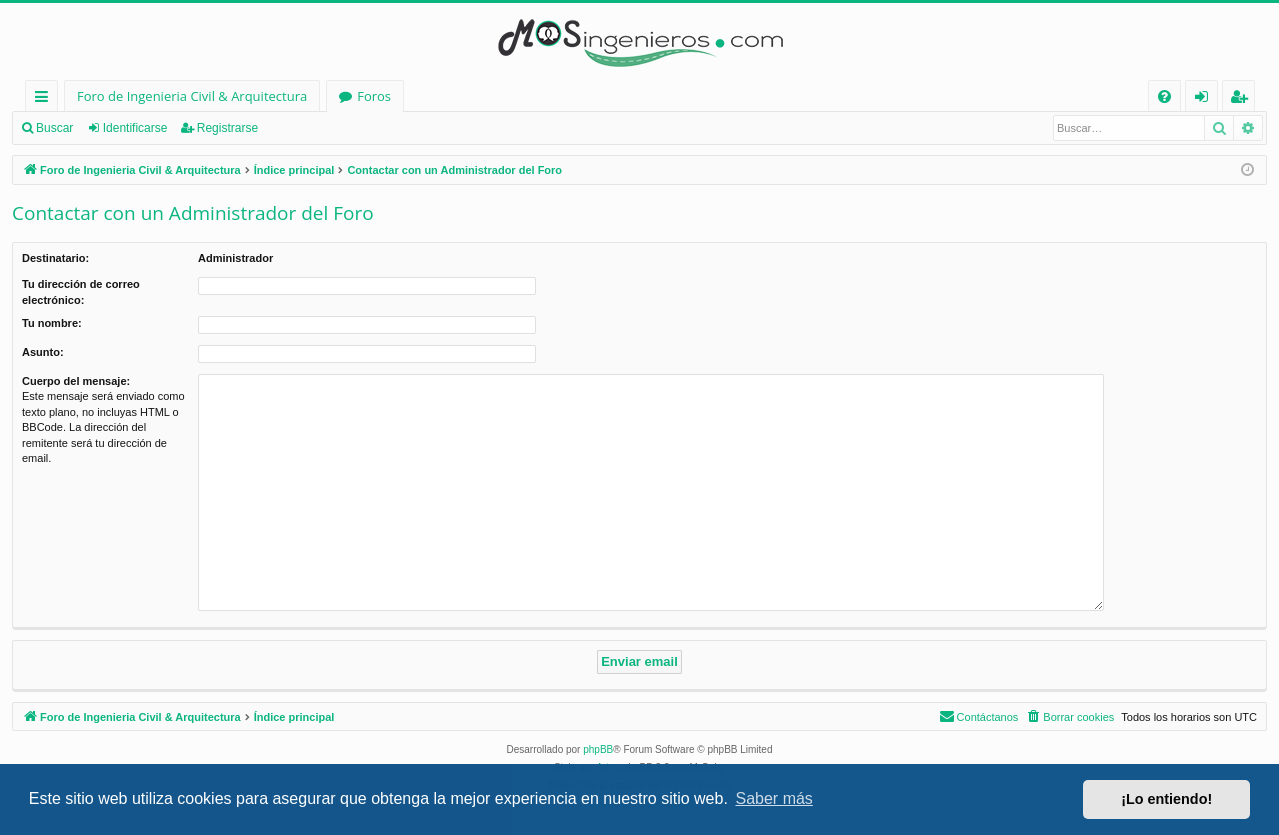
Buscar (54, 128)
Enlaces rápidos (45, 99)
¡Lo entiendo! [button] (1166, 799)
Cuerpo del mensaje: (76, 381)
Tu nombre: (52, 323)
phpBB (598, 749)
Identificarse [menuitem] (1206, 99)
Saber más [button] (774, 798)
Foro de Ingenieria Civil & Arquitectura (192, 96)
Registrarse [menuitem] (1243, 99)
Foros (374, 96)
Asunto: (43, 352)
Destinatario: (55, 258)
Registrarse (227, 128)
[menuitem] (1164, 96)
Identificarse (135, 128)
